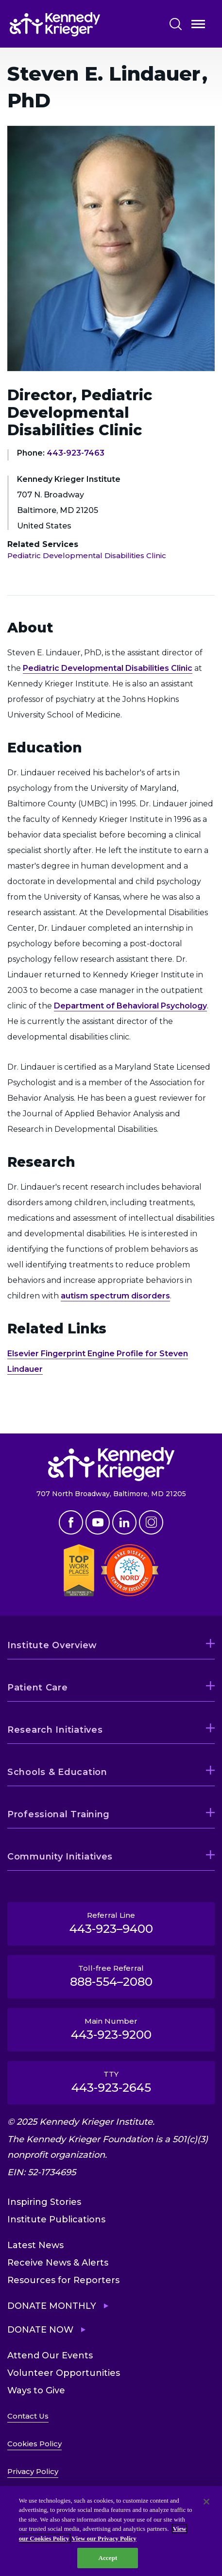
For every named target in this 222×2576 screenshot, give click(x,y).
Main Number (111, 2029)
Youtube (97, 1522)
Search (176, 24)
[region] (111, 2531)
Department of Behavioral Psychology (130, 1005)
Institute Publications (56, 2219)
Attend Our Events (50, 2355)
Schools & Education (57, 1772)
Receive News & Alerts (57, 2262)
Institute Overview (52, 1645)
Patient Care (37, 1687)
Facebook (71, 1522)
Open (198, 26)
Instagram (151, 1522)
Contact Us (28, 2416)
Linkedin (124, 1522)
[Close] (206, 2501)
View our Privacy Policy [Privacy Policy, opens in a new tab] (104, 2538)
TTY (111, 2082)
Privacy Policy (32, 2471)
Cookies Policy (34, 2443)
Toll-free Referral (111, 1976)
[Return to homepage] (81, 24)
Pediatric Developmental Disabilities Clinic (86, 555)
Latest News (35, 2245)
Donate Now (40, 2329)
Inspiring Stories (44, 2202)
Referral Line (111, 1923)
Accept (107, 2557)
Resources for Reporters (63, 2280)
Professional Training (58, 1814)
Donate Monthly (51, 2306)
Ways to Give (36, 2390)
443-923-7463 (75, 453)
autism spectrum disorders (115, 1295)
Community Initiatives (60, 1856)
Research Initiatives (54, 1729)
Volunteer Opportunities (63, 2373)
